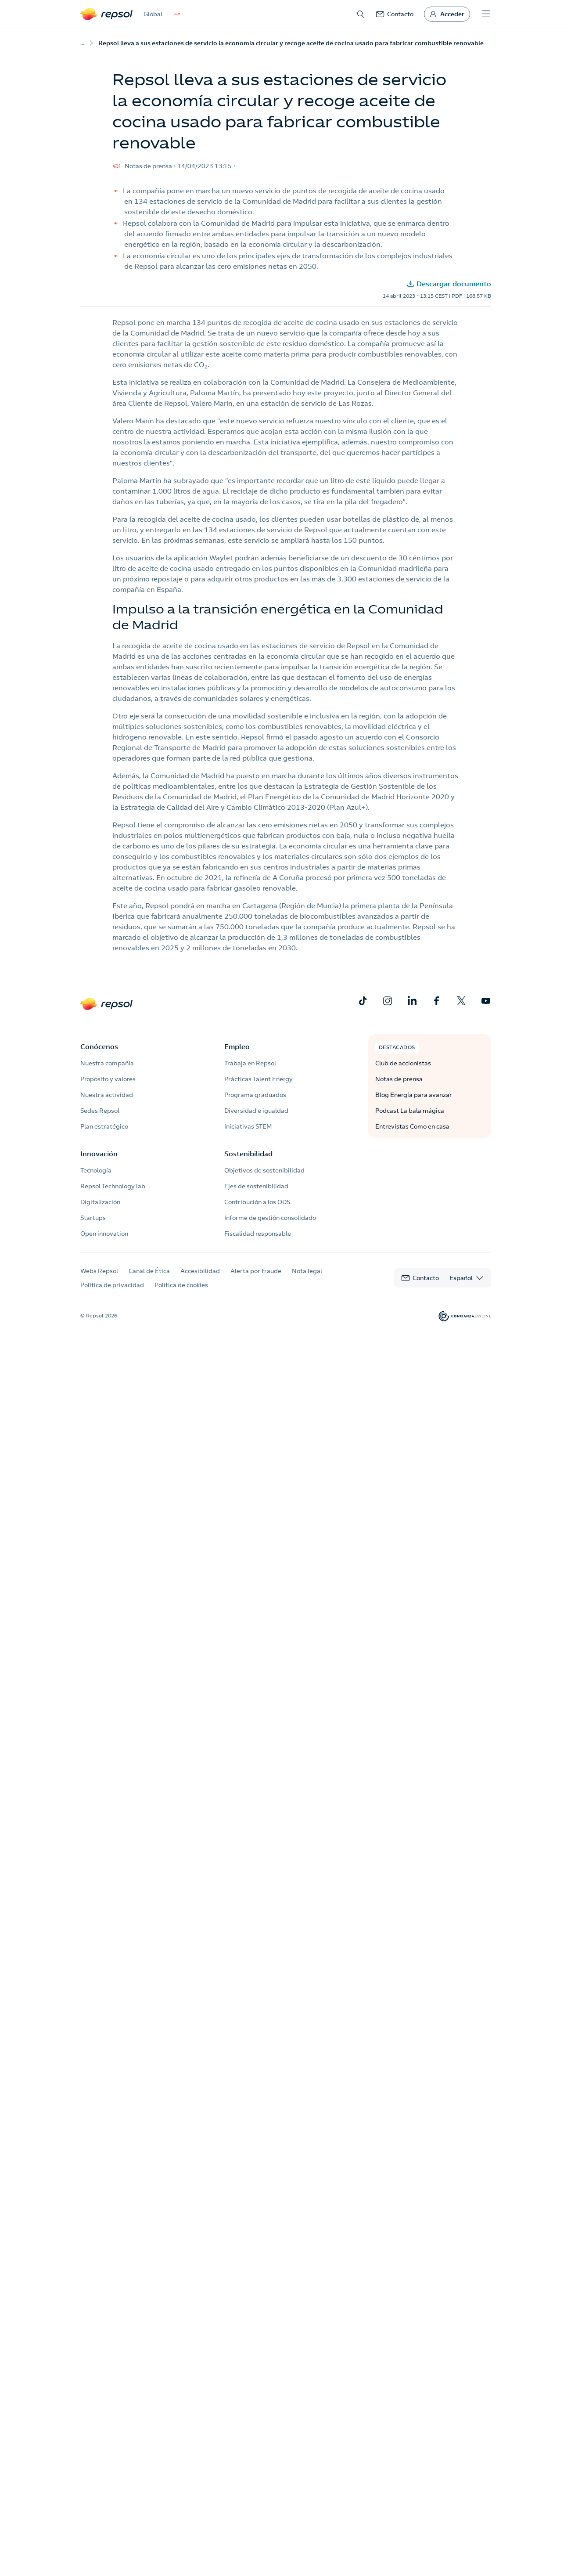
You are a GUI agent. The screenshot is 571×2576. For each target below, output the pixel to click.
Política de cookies (181, 1285)
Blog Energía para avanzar (413, 1095)
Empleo (237, 1046)
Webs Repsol (99, 1271)
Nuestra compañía (107, 1063)
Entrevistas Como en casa (412, 1126)
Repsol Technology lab (112, 1186)
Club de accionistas (403, 1063)
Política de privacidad (112, 1285)
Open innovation (104, 1233)
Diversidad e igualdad (256, 1111)
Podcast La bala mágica (409, 1111)
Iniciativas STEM (248, 1126)
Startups (93, 1218)
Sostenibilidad (248, 1153)
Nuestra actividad (106, 1095)
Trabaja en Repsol (250, 1063)
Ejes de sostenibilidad (256, 1186)
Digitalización (100, 1202)
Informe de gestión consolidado (270, 1218)
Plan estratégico (104, 1126)
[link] (394, 14)
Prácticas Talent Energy (258, 1079)
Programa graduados (255, 1095)
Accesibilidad (200, 1271)
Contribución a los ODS (257, 1202)
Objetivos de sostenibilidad (264, 1170)
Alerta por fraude (255, 1271)
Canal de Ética (149, 1271)
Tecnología (95, 1170)
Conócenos (99, 1046)
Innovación (99, 1153)
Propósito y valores (108, 1079)
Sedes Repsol (99, 1111)
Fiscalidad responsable (257, 1233)
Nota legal (307, 1271)
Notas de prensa (399, 1079)
